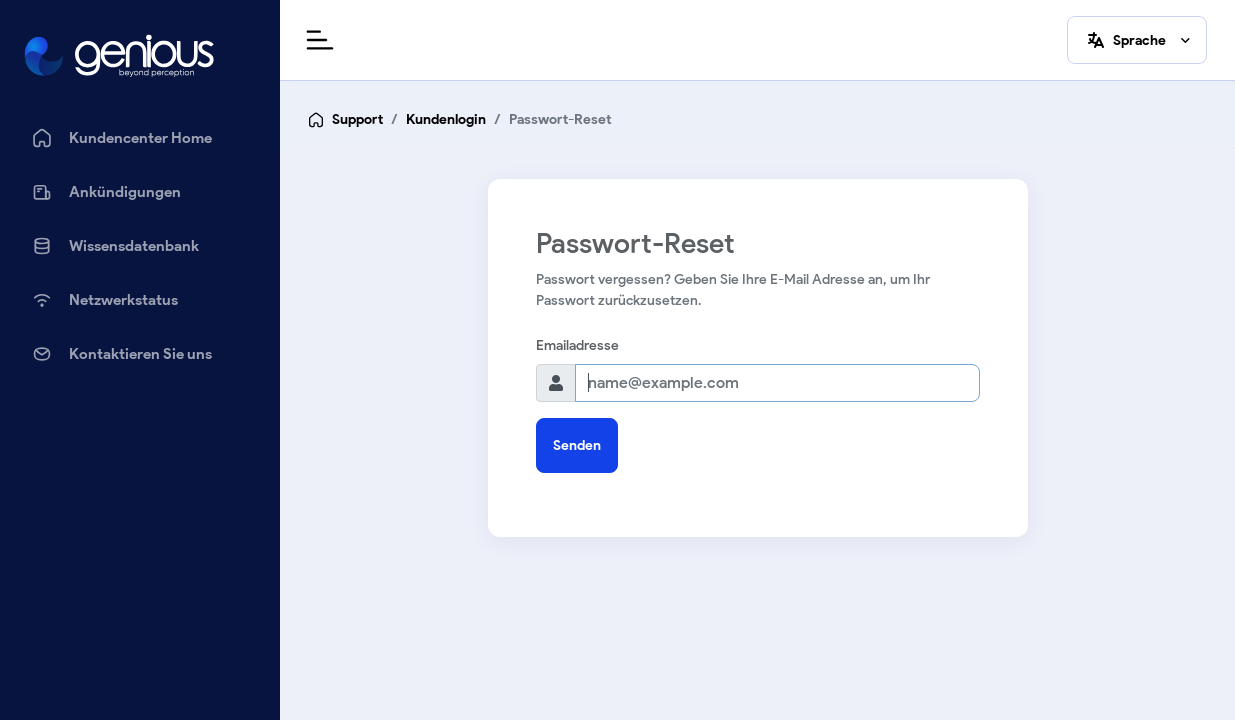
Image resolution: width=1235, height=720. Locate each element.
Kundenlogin (446, 119)
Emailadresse (577, 345)
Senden (577, 445)
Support (357, 119)
